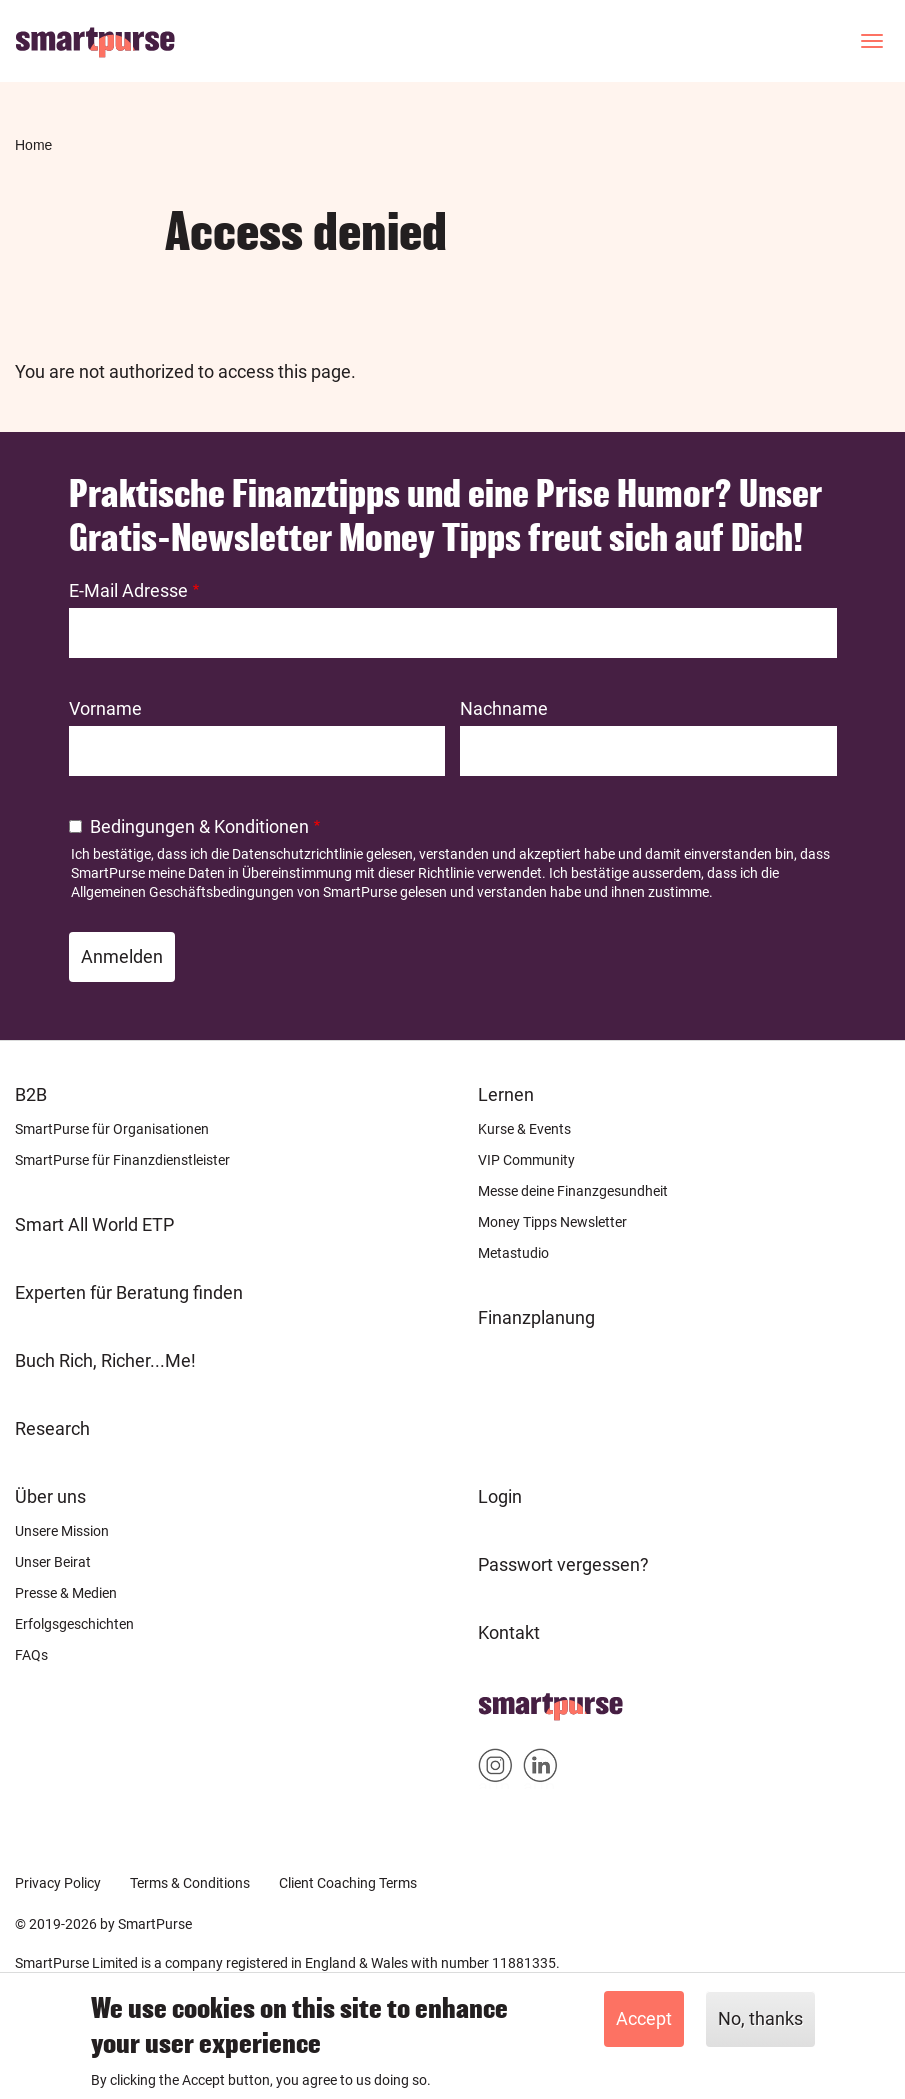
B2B (31, 1094)
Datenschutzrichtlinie (297, 854)
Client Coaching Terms (348, 1883)
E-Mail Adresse (128, 590)
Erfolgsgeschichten (74, 1624)
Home (33, 145)
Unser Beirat (53, 1562)
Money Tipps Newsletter (552, 1222)
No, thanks (760, 2018)
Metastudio (513, 1253)
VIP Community (526, 1160)
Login (500, 1496)
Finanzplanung (536, 1317)
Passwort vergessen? (563, 1564)
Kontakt (509, 1632)
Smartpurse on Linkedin (540, 1769)
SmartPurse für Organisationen (112, 1129)
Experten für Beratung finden (129, 1292)
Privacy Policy (58, 1883)
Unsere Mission (62, 1531)
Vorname (105, 708)
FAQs (31, 1655)
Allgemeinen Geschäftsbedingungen (182, 892)
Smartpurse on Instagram (495, 1769)
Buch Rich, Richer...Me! (105, 1360)
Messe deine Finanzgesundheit (573, 1191)
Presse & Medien (66, 1593)
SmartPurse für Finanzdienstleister (122, 1160)
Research (52, 1428)
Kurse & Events (524, 1129)
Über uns (50, 1496)
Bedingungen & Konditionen (199, 826)
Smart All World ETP (94, 1224)
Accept (644, 2018)
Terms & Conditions (190, 1883)
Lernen (506, 1094)
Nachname (504, 708)
